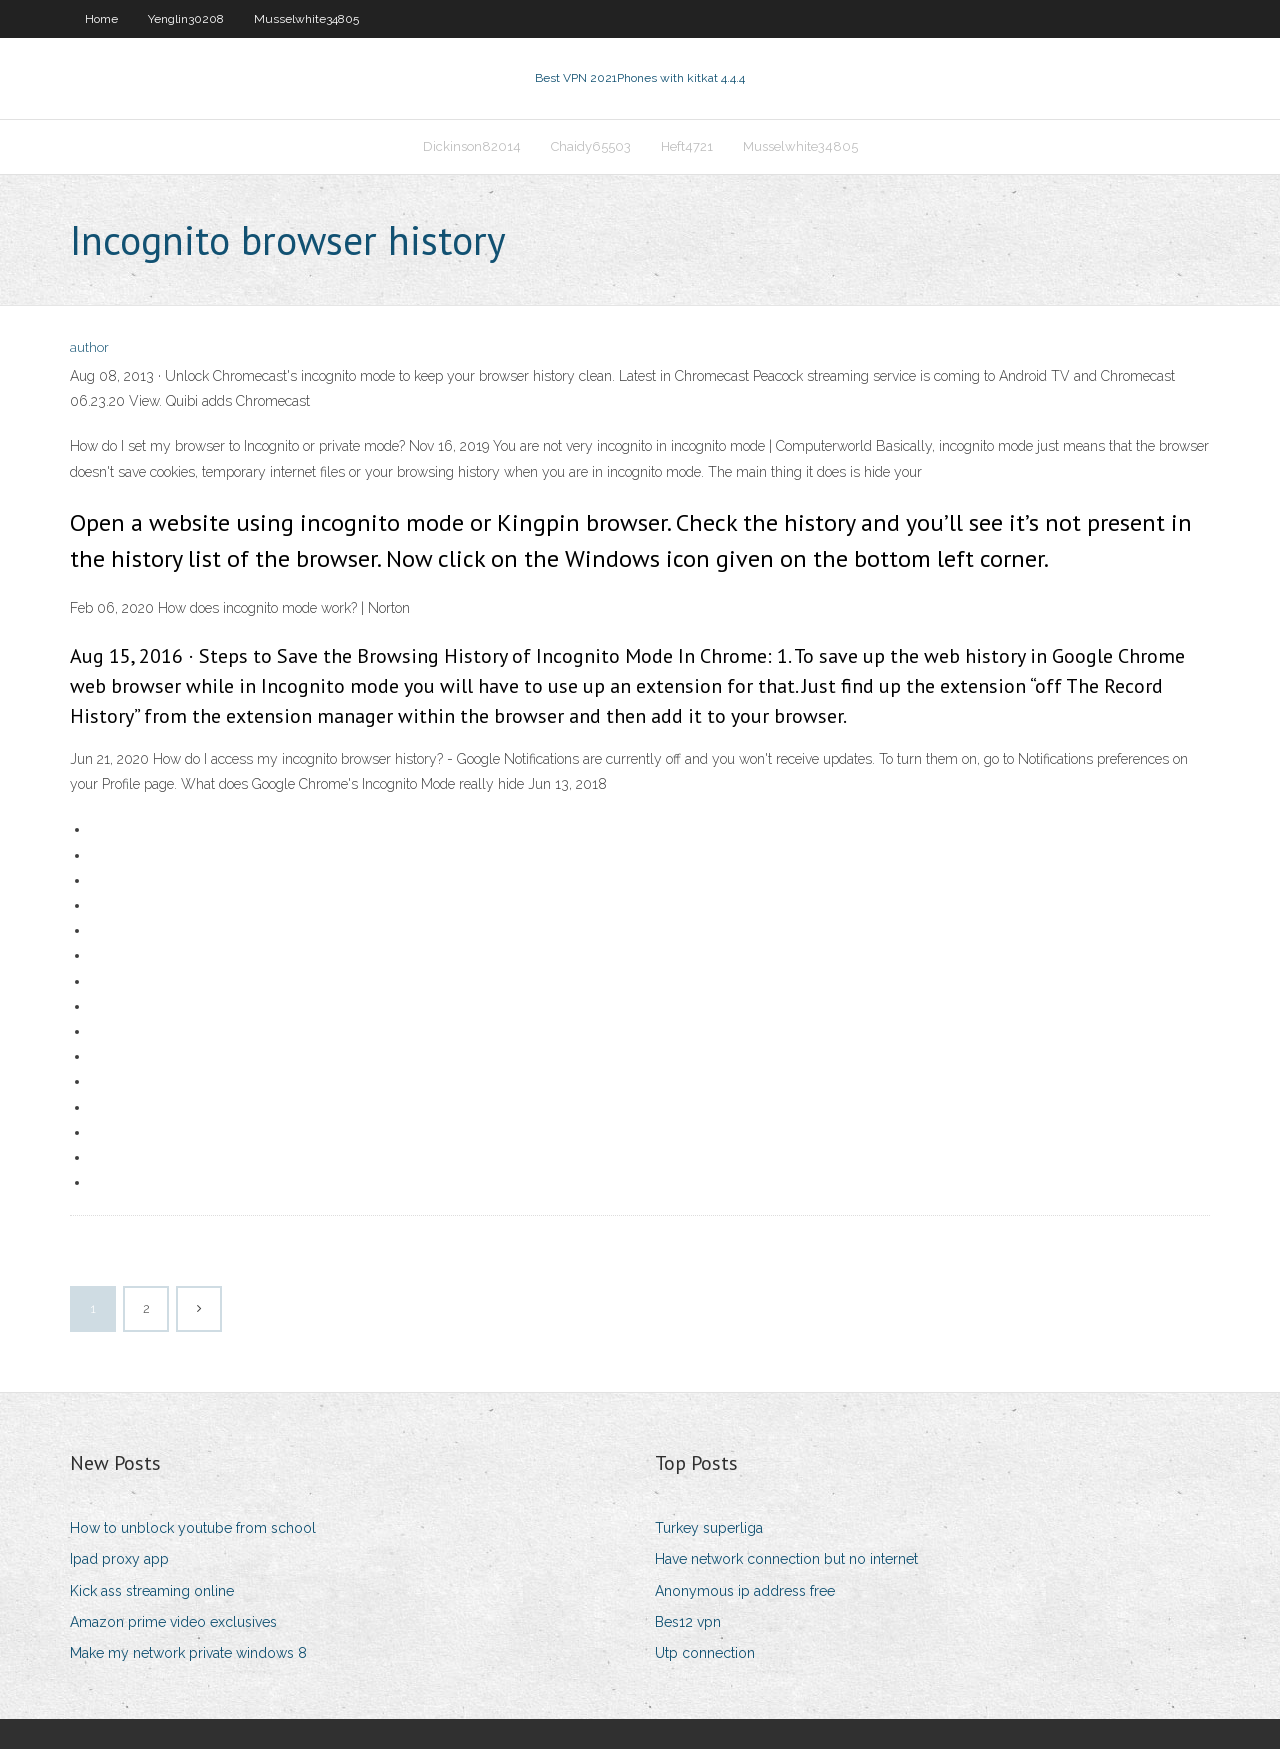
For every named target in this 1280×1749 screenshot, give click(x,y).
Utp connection (705, 1653)
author (89, 347)
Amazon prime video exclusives (173, 1622)
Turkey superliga (709, 1528)
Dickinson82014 (472, 146)
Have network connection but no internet (786, 1559)
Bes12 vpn (688, 1622)
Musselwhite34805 (306, 19)
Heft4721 (687, 146)
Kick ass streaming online (152, 1591)
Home (101, 19)
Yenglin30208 (186, 19)
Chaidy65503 (591, 146)
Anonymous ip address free (745, 1591)
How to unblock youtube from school (193, 1528)
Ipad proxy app (119, 1559)
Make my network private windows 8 (188, 1653)
